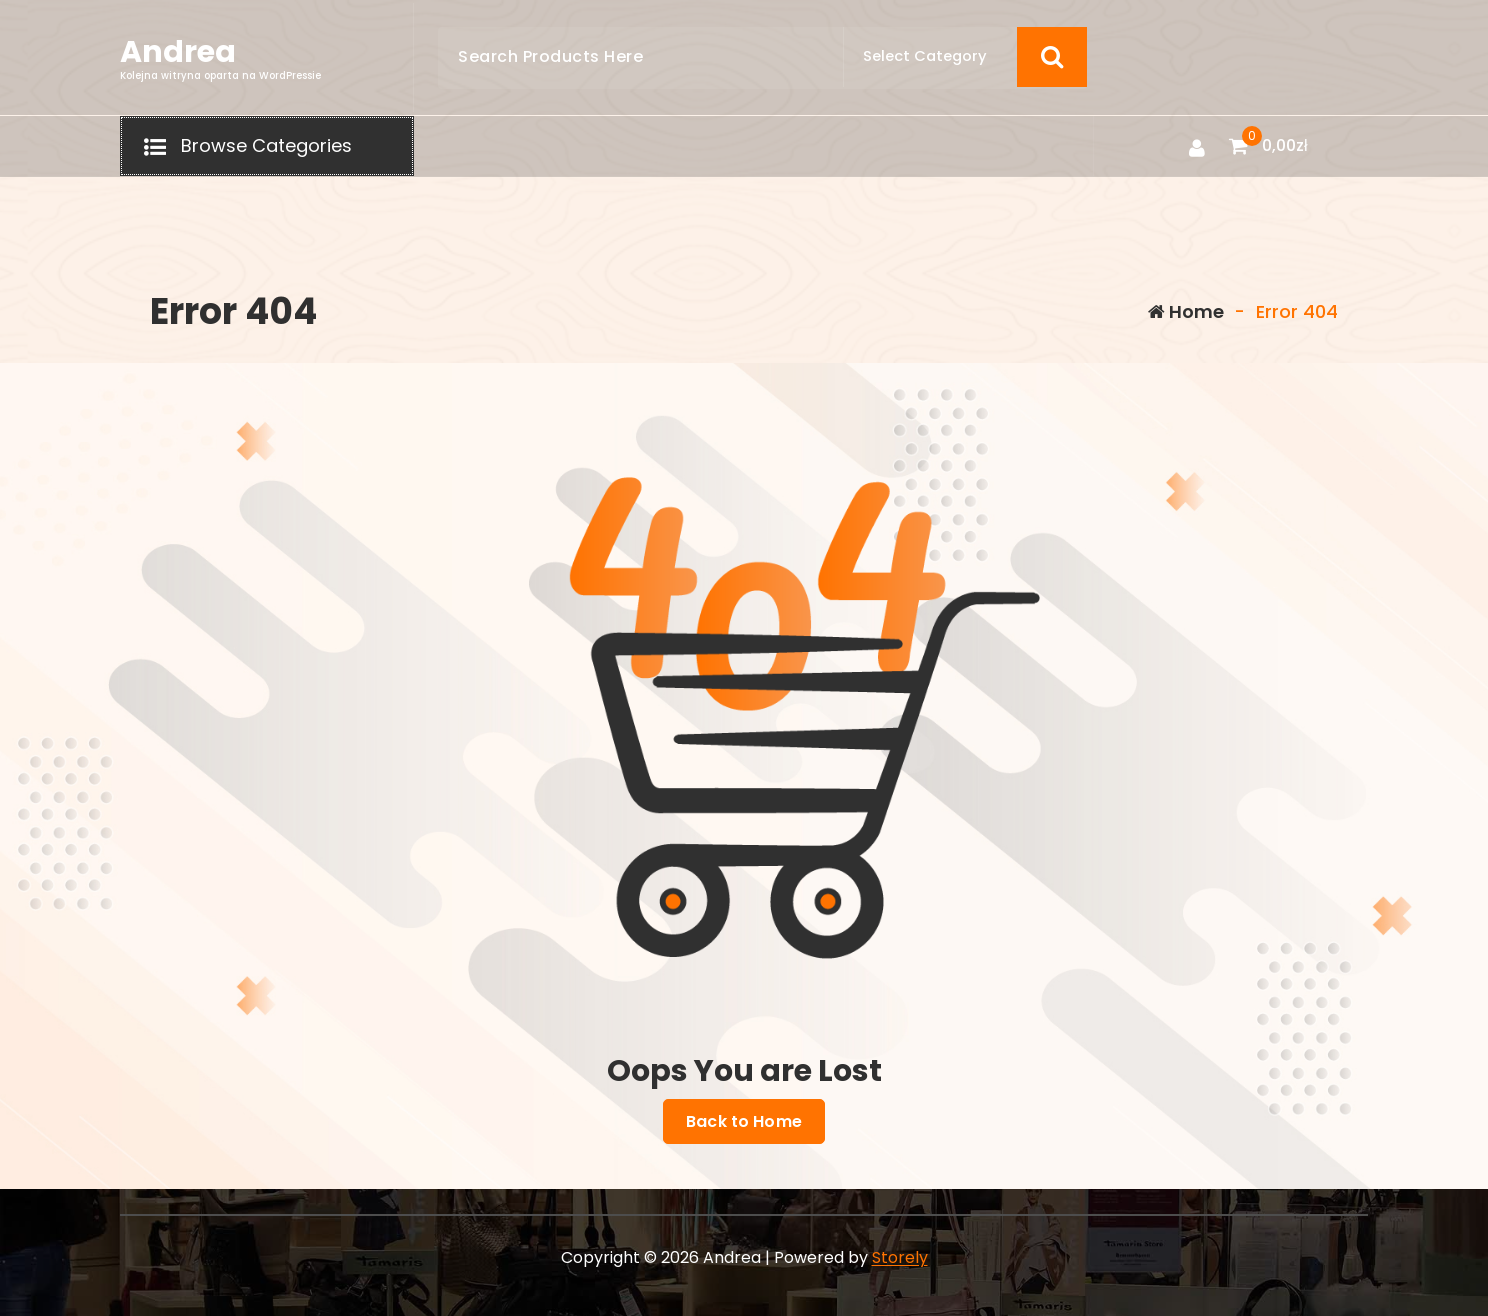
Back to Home (744, 1122)
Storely (900, 1257)
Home (1186, 311)
